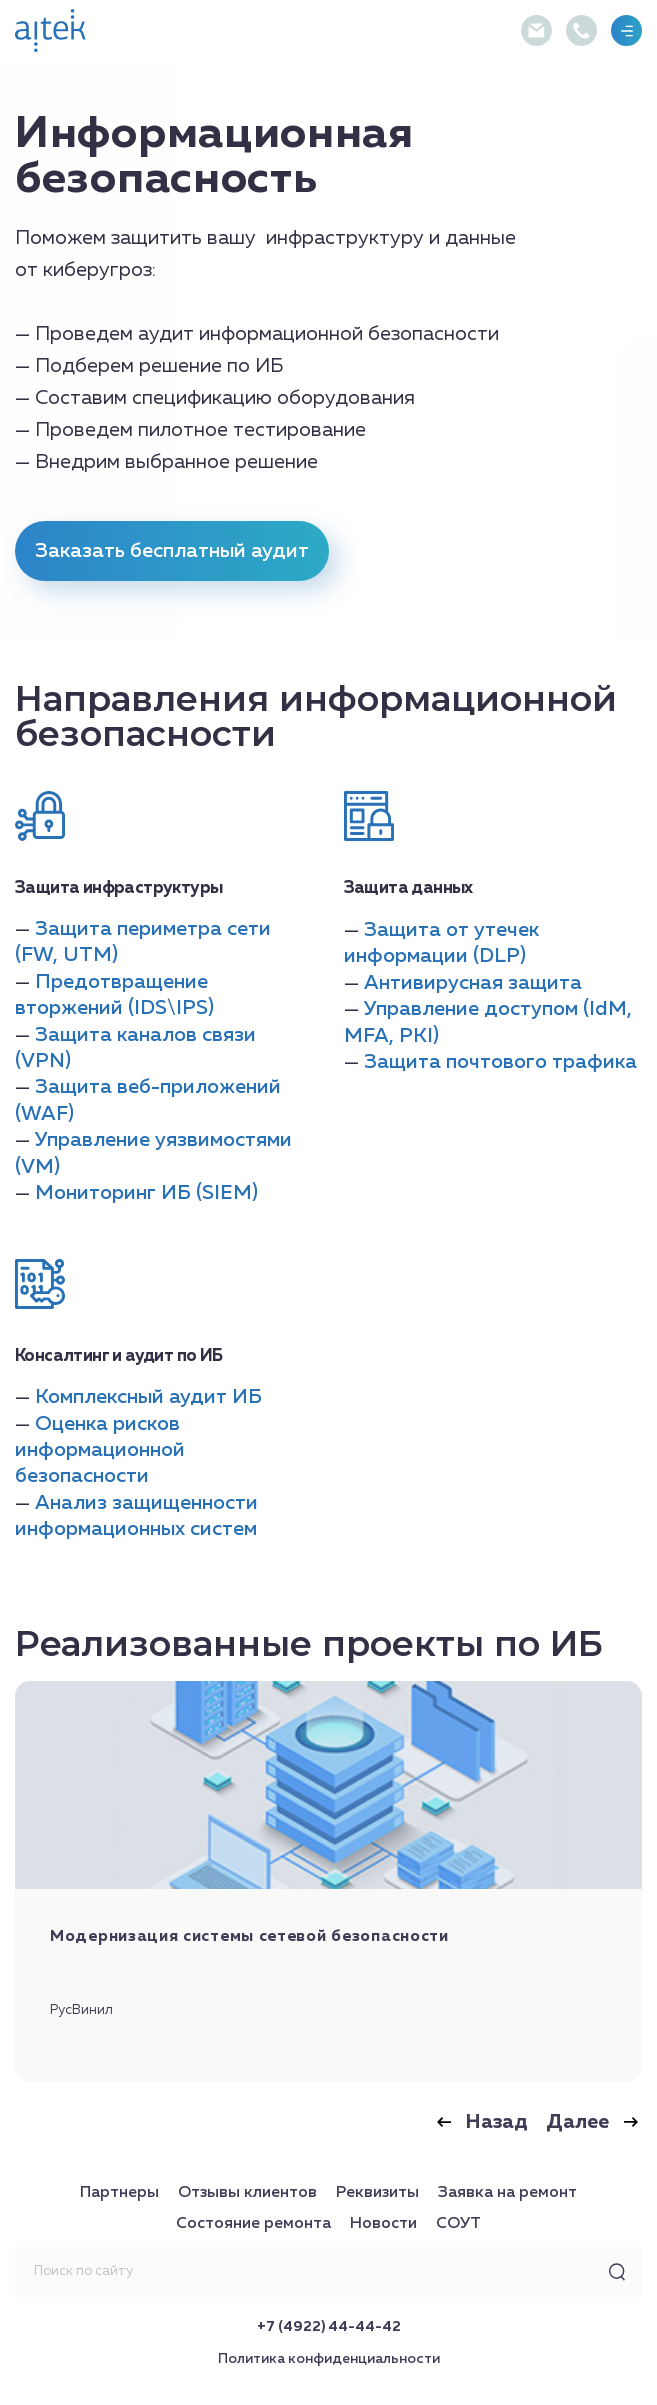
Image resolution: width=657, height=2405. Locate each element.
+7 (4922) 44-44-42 (329, 2327)
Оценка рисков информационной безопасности (100, 1450)
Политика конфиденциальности (329, 2359)
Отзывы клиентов (247, 2193)
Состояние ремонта (253, 2224)
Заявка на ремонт (507, 2193)
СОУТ (458, 2224)
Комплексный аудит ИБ (148, 1397)
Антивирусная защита (473, 983)
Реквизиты (377, 2193)
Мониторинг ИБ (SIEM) (146, 1193)
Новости (383, 2224)
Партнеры (119, 2193)
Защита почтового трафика (500, 1062)
